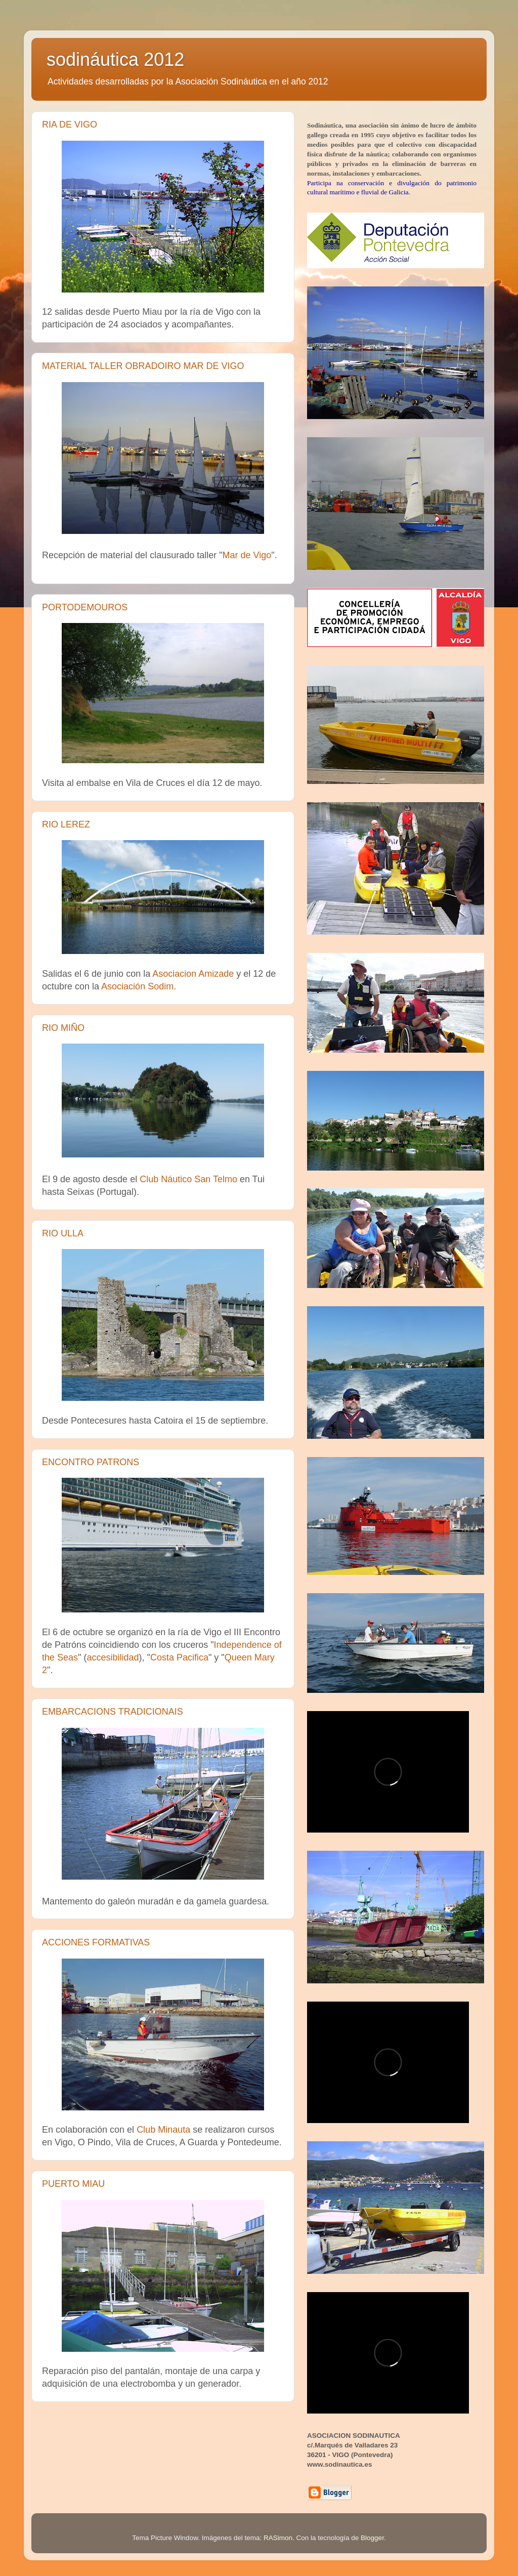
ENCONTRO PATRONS (90, 1462)
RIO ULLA (62, 1233)
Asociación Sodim (137, 986)
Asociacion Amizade (193, 974)
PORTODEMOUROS (84, 607)
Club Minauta (163, 2130)
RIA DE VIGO (69, 124)
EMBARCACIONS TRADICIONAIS (112, 1712)
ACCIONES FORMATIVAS (96, 1942)
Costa (179, 1657)
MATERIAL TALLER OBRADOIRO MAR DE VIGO (143, 366)
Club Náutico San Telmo (188, 1179)
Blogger (372, 2538)
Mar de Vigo (247, 555)
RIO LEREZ (66, 824)
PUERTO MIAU (73, 2184)
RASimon (278, 2538)
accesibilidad (113, 1657)
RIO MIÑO (63, 1028)
